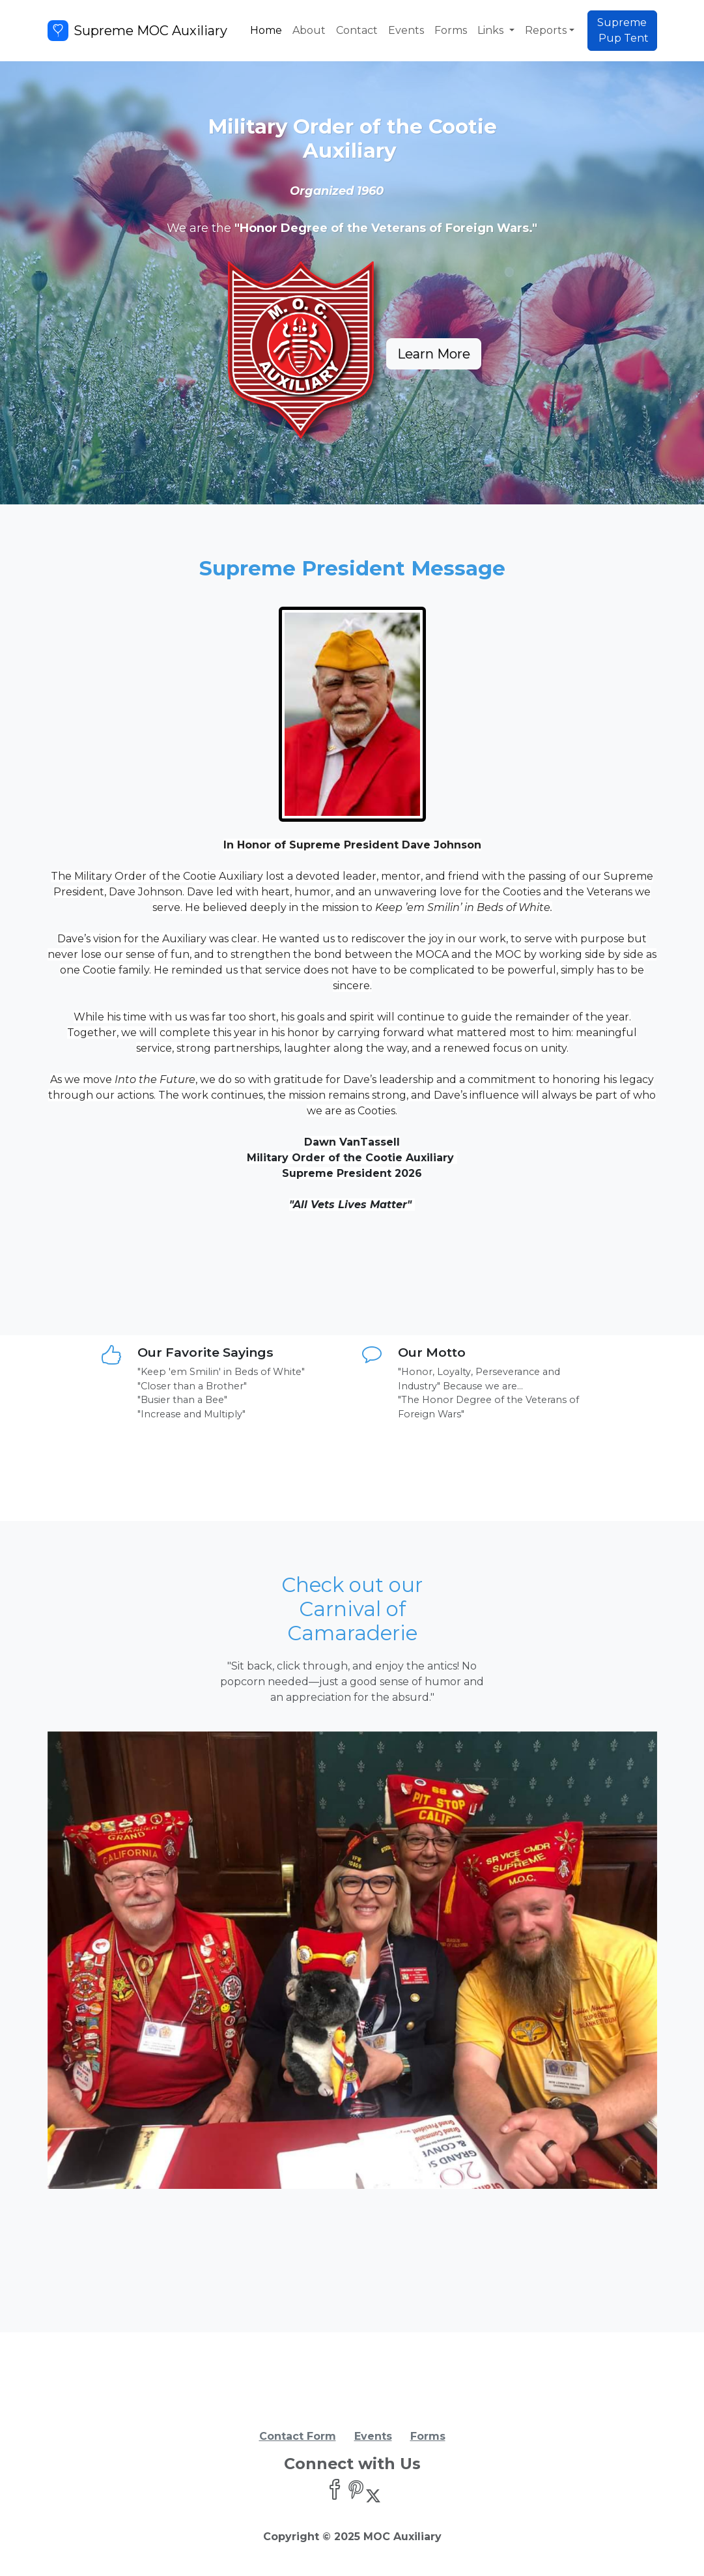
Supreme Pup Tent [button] (622, 30)
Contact (357, 30)
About (309, 30)
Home (266, 30)
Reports (546, 30)
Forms (450, 30)
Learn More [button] (433, 354)
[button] (93, 1960)
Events (406, 30)
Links (491, 30)
